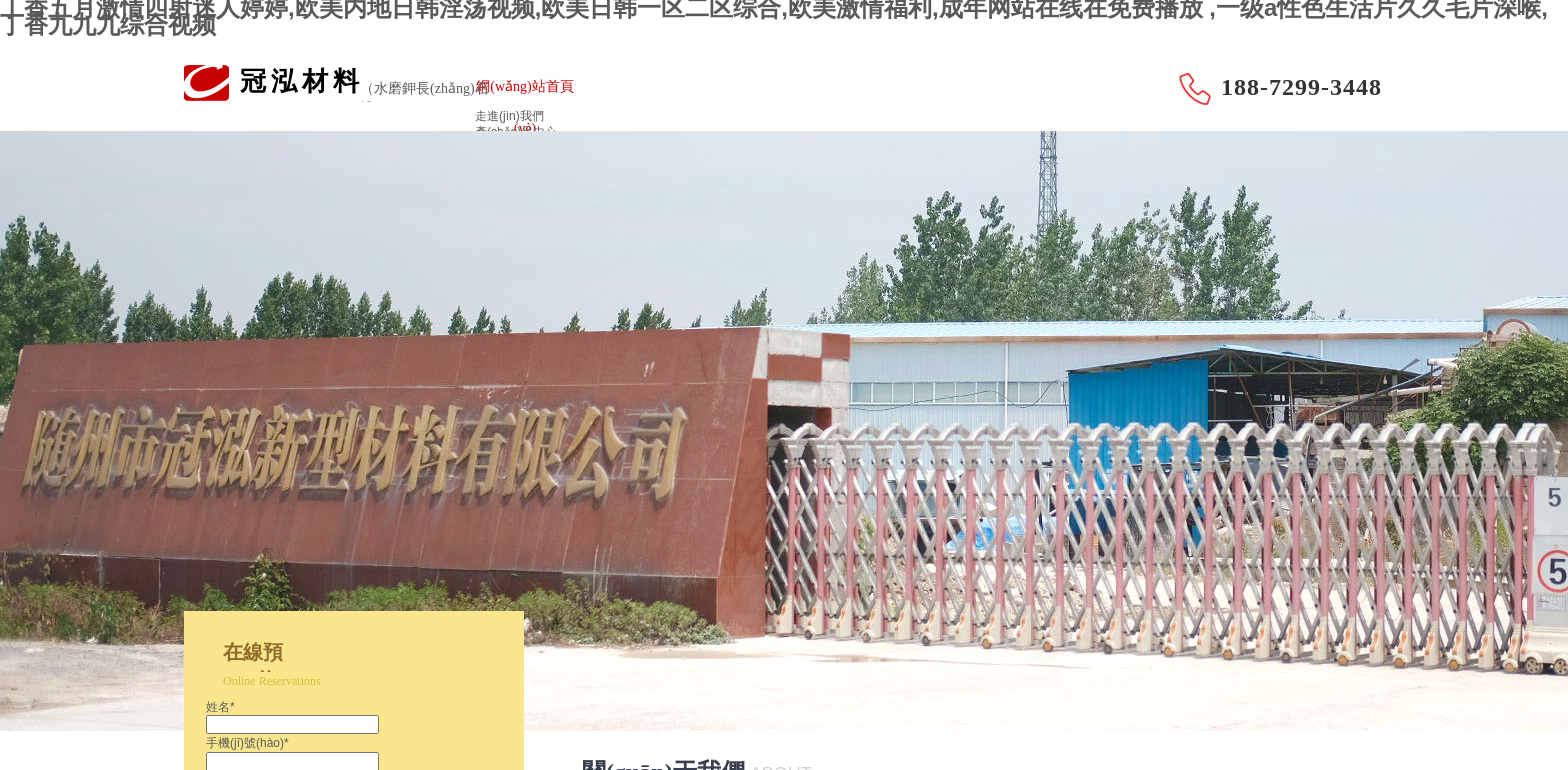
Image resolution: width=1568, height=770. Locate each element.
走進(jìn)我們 (509, 116)
